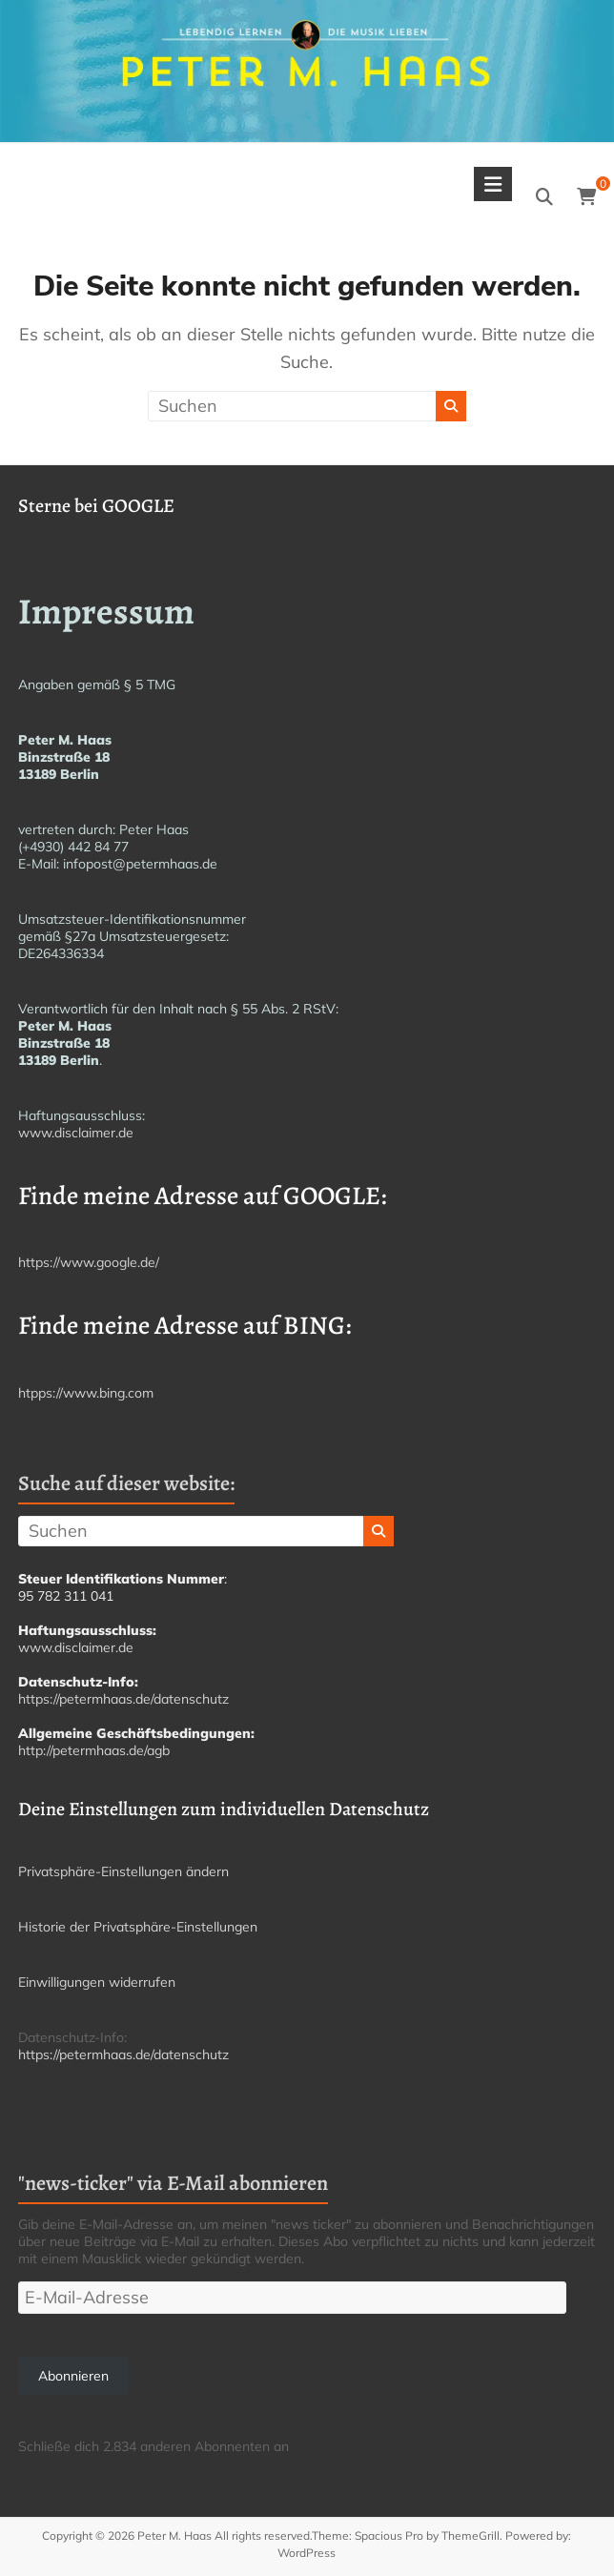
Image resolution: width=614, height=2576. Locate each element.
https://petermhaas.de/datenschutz (123, 1698)
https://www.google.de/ (88, 1262)
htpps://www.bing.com (86, 1392)
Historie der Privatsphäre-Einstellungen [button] (137, 1926)
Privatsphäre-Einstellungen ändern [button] (123, 1871)
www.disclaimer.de (75, 1132)
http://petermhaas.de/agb (94, 1750)
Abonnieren (73, 2375)
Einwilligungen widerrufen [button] (96, 1982)
